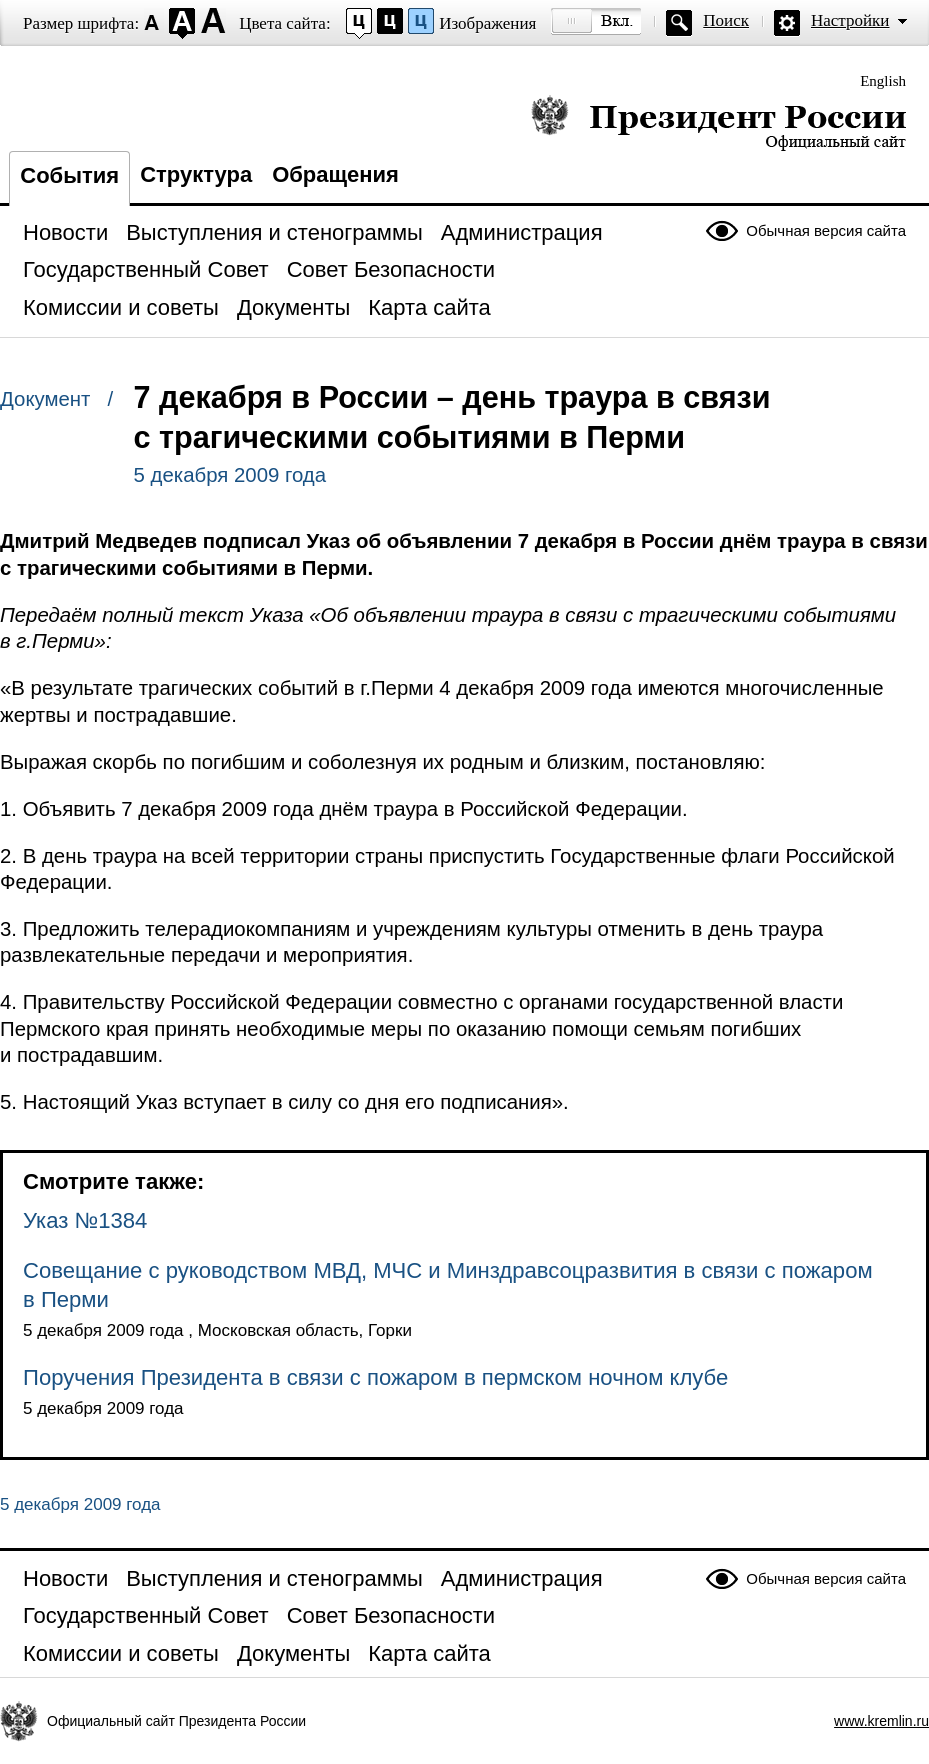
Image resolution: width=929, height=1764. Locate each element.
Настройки (850, 20)
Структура (196, 174)
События (69, 175)
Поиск (726, 20)
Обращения (335, 174)
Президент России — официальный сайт (718, 122)
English (883, 81)
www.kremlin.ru (881, 1721)
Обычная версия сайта (826, 230)
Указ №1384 (85, 1220)
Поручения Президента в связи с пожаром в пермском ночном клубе (375, 1377)
